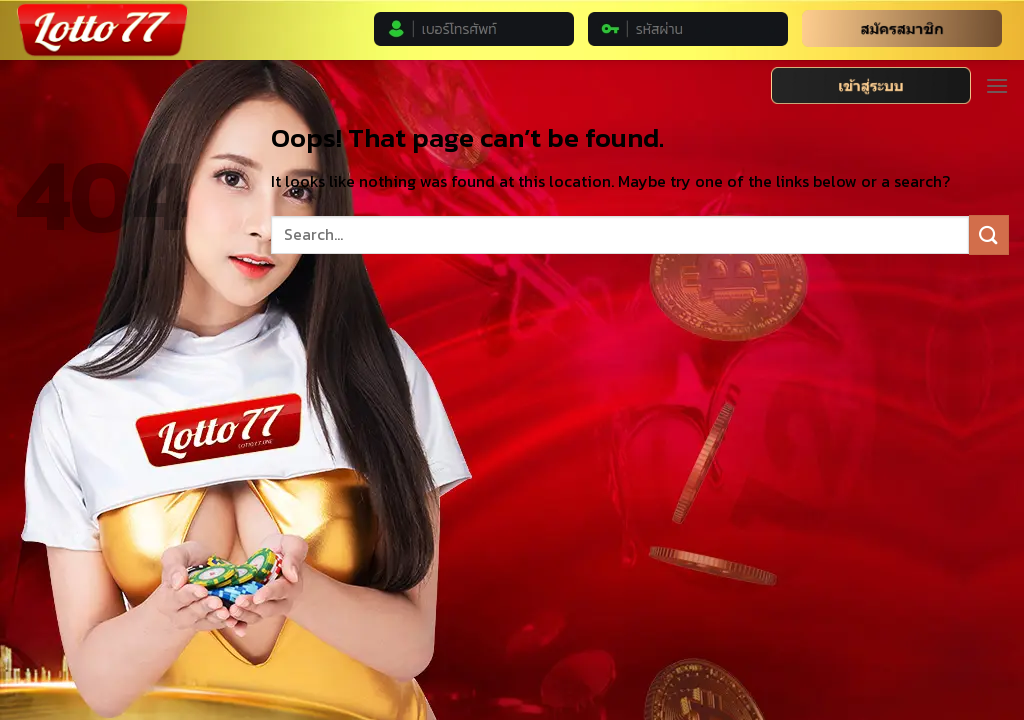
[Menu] (997, 85)
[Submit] (989, 234)
